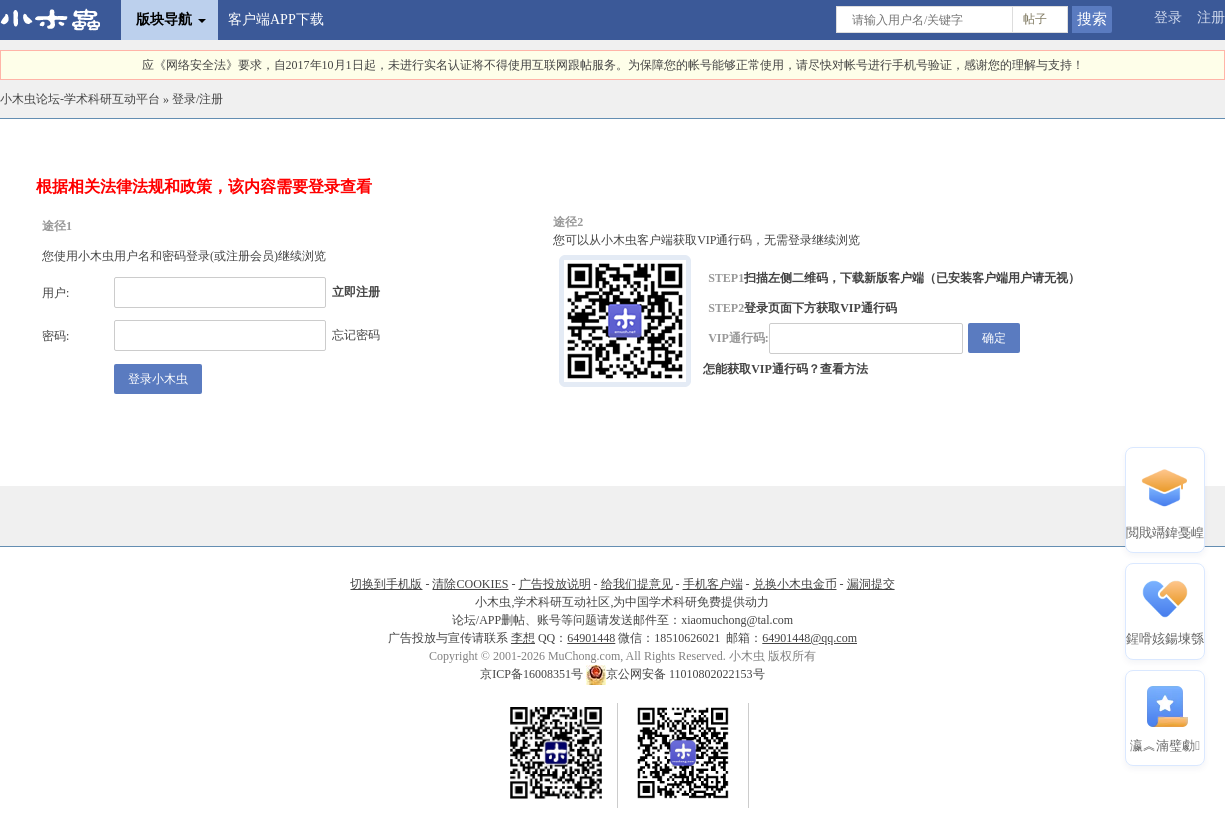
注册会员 (250, 256)
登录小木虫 (158, 379)
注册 (1211, 17)
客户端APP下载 (276, 19)
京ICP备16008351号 (533, 674)
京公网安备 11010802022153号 (675, 674)
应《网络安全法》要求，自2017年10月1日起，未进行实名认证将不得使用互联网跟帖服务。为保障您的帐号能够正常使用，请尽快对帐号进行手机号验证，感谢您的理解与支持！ (613, 65)
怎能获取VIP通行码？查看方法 (785, 369)
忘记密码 (356, 335)
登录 (1168, 17)
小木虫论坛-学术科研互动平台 (80, 99)
